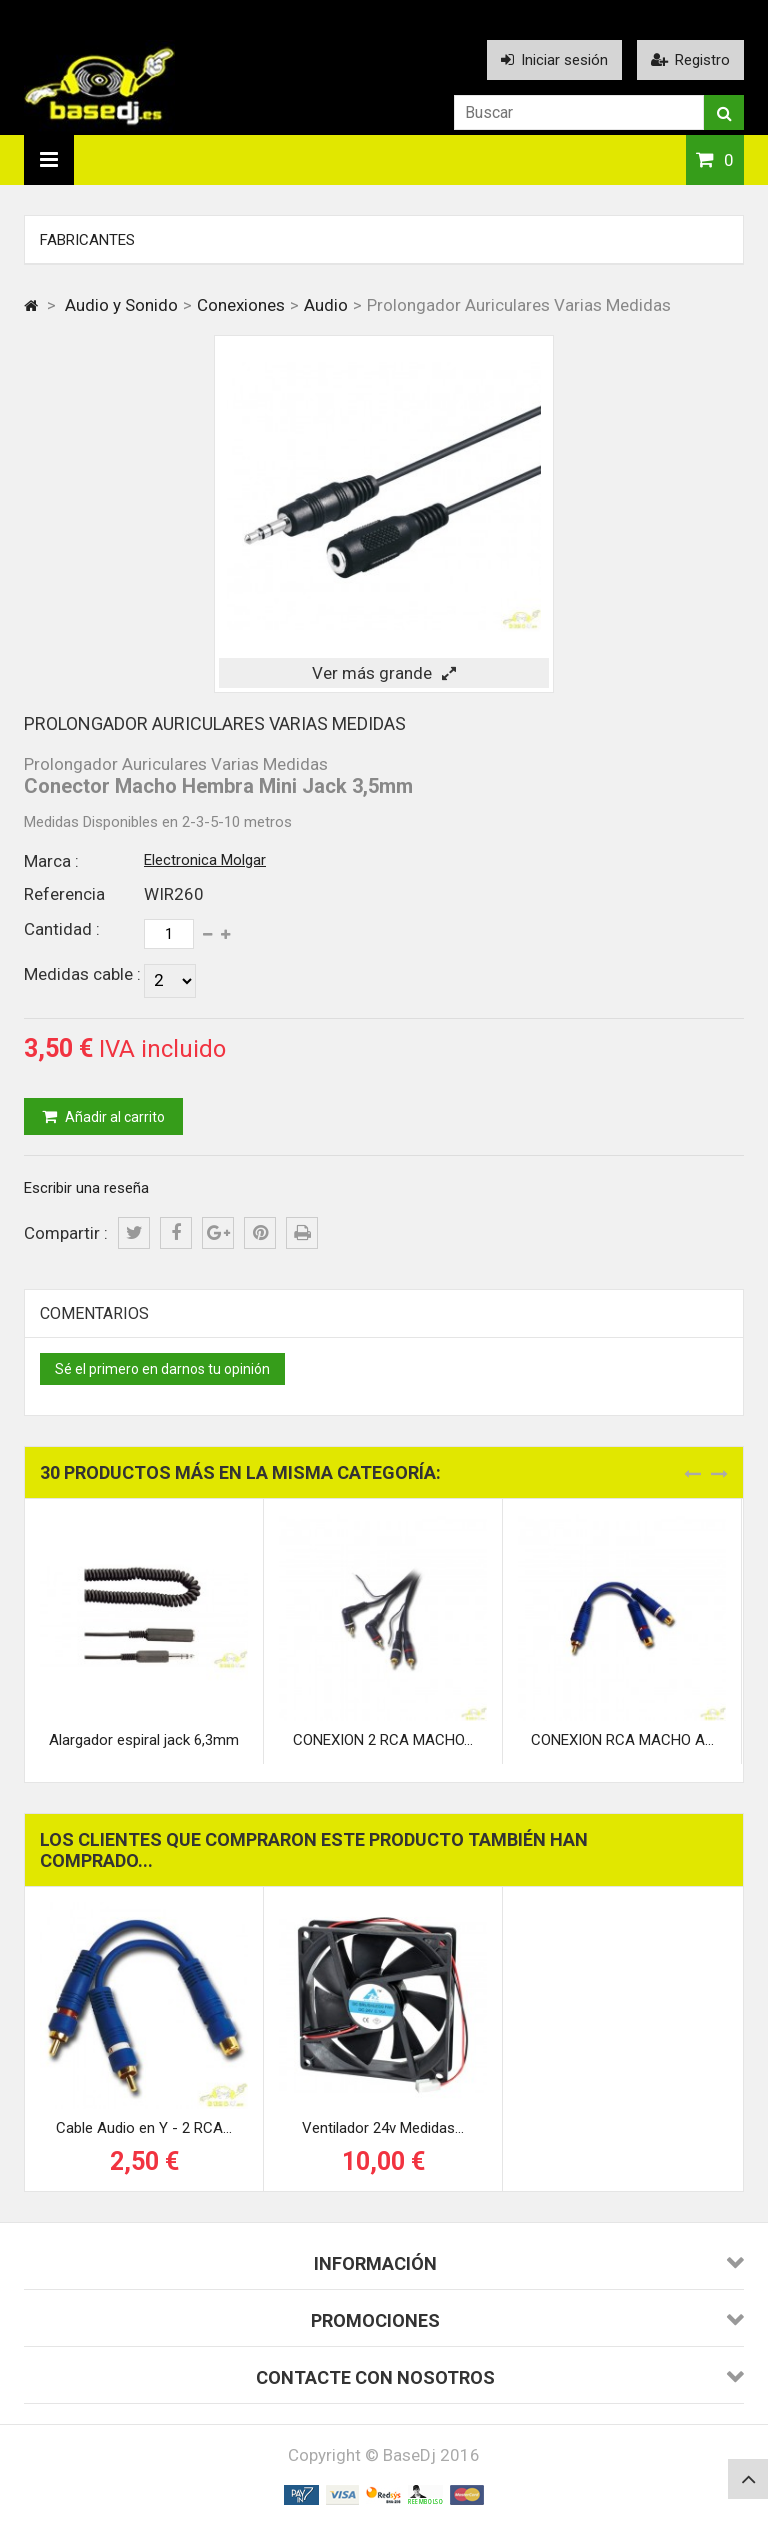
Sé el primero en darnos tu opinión (162, 1369)
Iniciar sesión (554, 60)
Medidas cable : (82, 974)
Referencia (64, 894)
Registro (690, 60)
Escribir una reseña (86, 1188)
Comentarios (94, 1313)
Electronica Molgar (205, 860)
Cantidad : (62, 929)
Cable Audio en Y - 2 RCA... (144, 2128)
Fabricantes (87, 240)
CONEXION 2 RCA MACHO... (383, 1740)
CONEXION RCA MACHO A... (622, 1740)
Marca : (51, 861)
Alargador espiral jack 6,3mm (144, 1740)
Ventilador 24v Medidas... (383, 2128)
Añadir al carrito (113, 1117)
